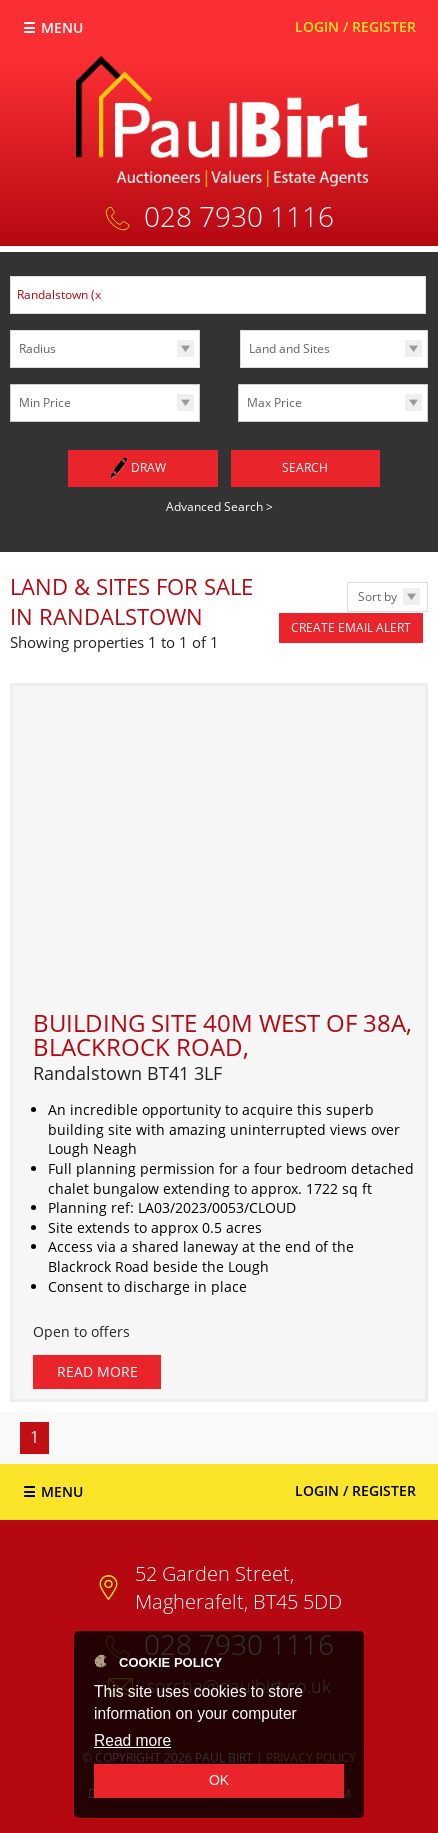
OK (219, 1780)
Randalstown (61, 294)
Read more (132, 1740)
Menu (62, 27)
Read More (97, 1371)
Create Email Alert (351, 627)
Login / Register (355, 26)
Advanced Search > (219, 506)
